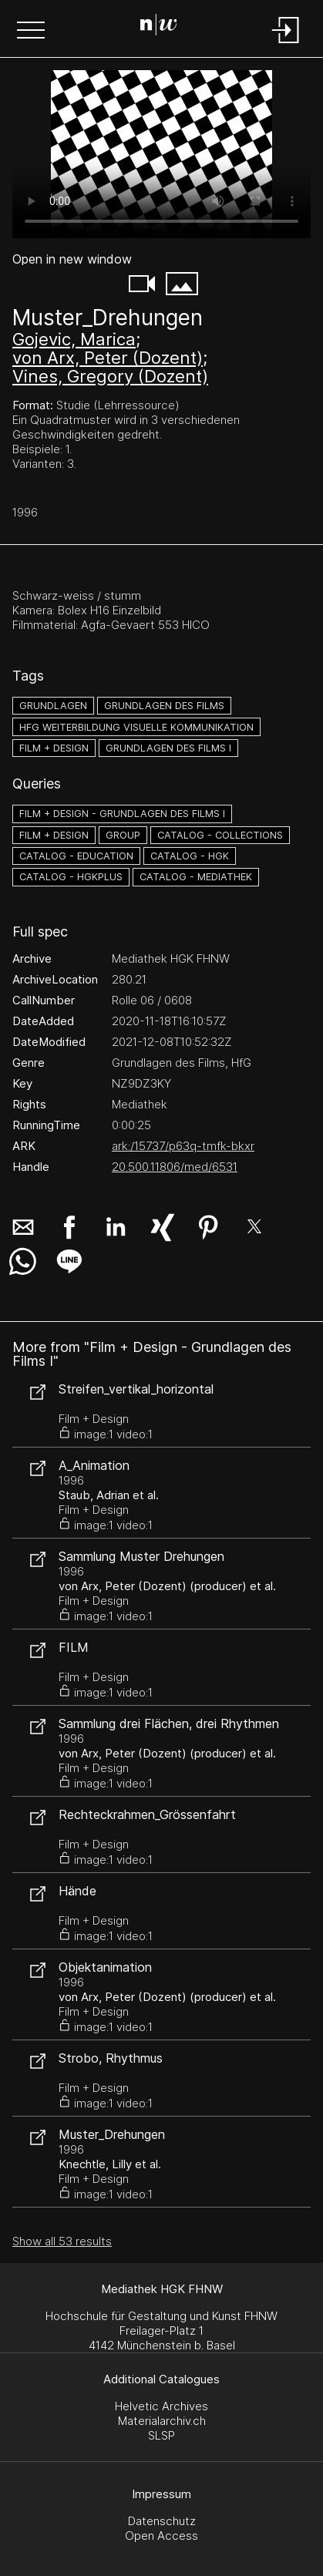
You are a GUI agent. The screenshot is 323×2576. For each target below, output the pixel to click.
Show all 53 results (62, 2241)
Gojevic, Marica (74, 339)
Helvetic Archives (161, 2406)
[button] (30, 31)
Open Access (161, 2535)
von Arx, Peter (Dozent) (107, 358)
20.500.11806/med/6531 (174, 1166)
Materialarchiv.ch (162, 2420)
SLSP (161, 2435)
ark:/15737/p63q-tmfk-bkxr (183, 1145)
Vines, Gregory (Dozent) (110, 376)
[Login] (285, 44)
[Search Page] (158, 27)
